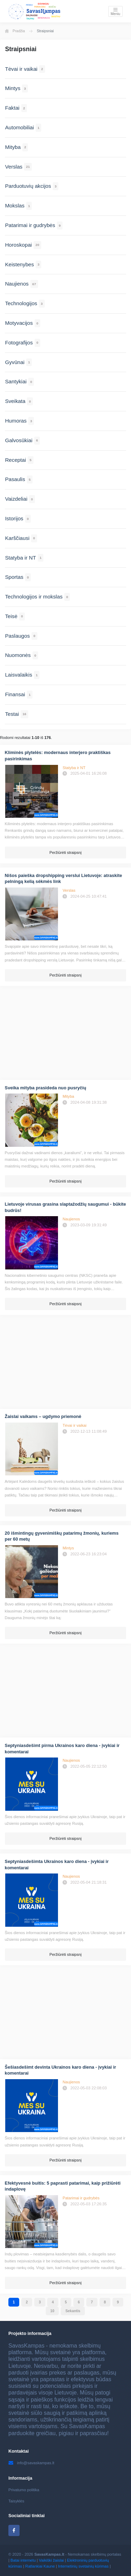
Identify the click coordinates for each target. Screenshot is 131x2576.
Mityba (68, 1096)
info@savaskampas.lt (31, 2463)
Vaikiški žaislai (51, 2560)
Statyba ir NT (74, 768)
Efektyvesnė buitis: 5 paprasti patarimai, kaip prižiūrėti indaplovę (63, 2186)
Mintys (68, 1548)
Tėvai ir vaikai (74, 1425)
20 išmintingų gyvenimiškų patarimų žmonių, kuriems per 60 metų (62, 1536)
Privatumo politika (23, 2490)
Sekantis (72, 2311)
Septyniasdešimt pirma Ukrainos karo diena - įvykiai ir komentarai (62, 1748)
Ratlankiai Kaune (40, 2566)
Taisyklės (16, 2501)
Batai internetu (23, 2560)
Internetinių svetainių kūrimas (83, 2566)
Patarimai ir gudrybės (81, 2198)
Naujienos (71, 1219)
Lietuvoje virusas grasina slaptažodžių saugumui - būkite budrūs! (65, 1207)
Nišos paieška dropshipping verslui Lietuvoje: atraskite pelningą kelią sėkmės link (63, 878)
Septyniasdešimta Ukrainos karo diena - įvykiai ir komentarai (57, 1864)
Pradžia (15, 31)
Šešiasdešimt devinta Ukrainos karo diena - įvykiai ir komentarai (60, 2070)
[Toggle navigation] (115, 11)
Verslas (69, 890)
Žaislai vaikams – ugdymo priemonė (43, 1416)
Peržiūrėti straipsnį (65, 852)
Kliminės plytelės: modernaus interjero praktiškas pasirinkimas (58, 755)
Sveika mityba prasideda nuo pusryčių (45, 1087)
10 (52, 2311)
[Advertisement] (65, 1034)
